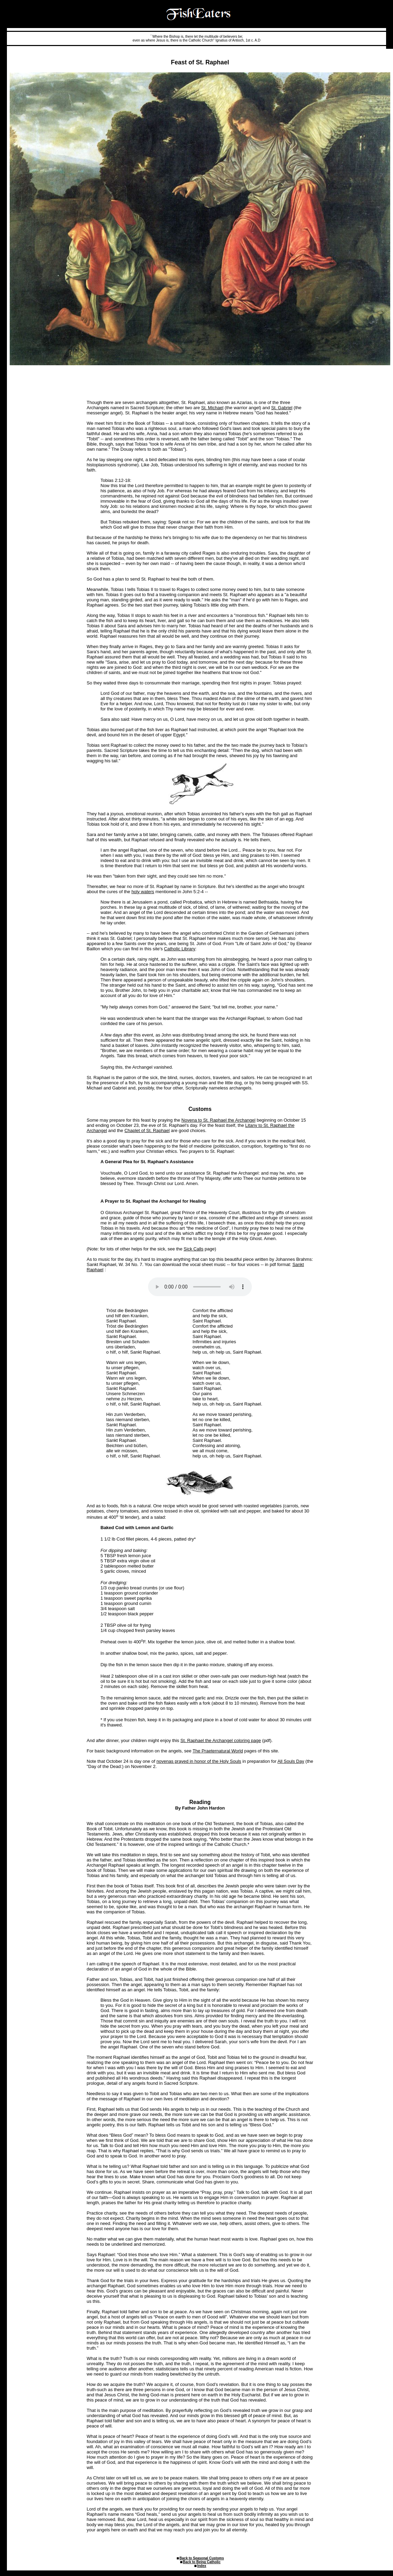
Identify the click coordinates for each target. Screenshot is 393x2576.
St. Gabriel (281, 407)
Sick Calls (193, 1248)
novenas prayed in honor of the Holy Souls (198, 1761)
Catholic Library (179, 948)
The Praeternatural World (218, 1750)
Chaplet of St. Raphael (147, 1130)
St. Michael (212, 407)
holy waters (142, 891)
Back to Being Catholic (202, 2562)
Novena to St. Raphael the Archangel (218, 1120)
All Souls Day (290, 1761)
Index (201, 2566)
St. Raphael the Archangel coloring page (220, 1740)
